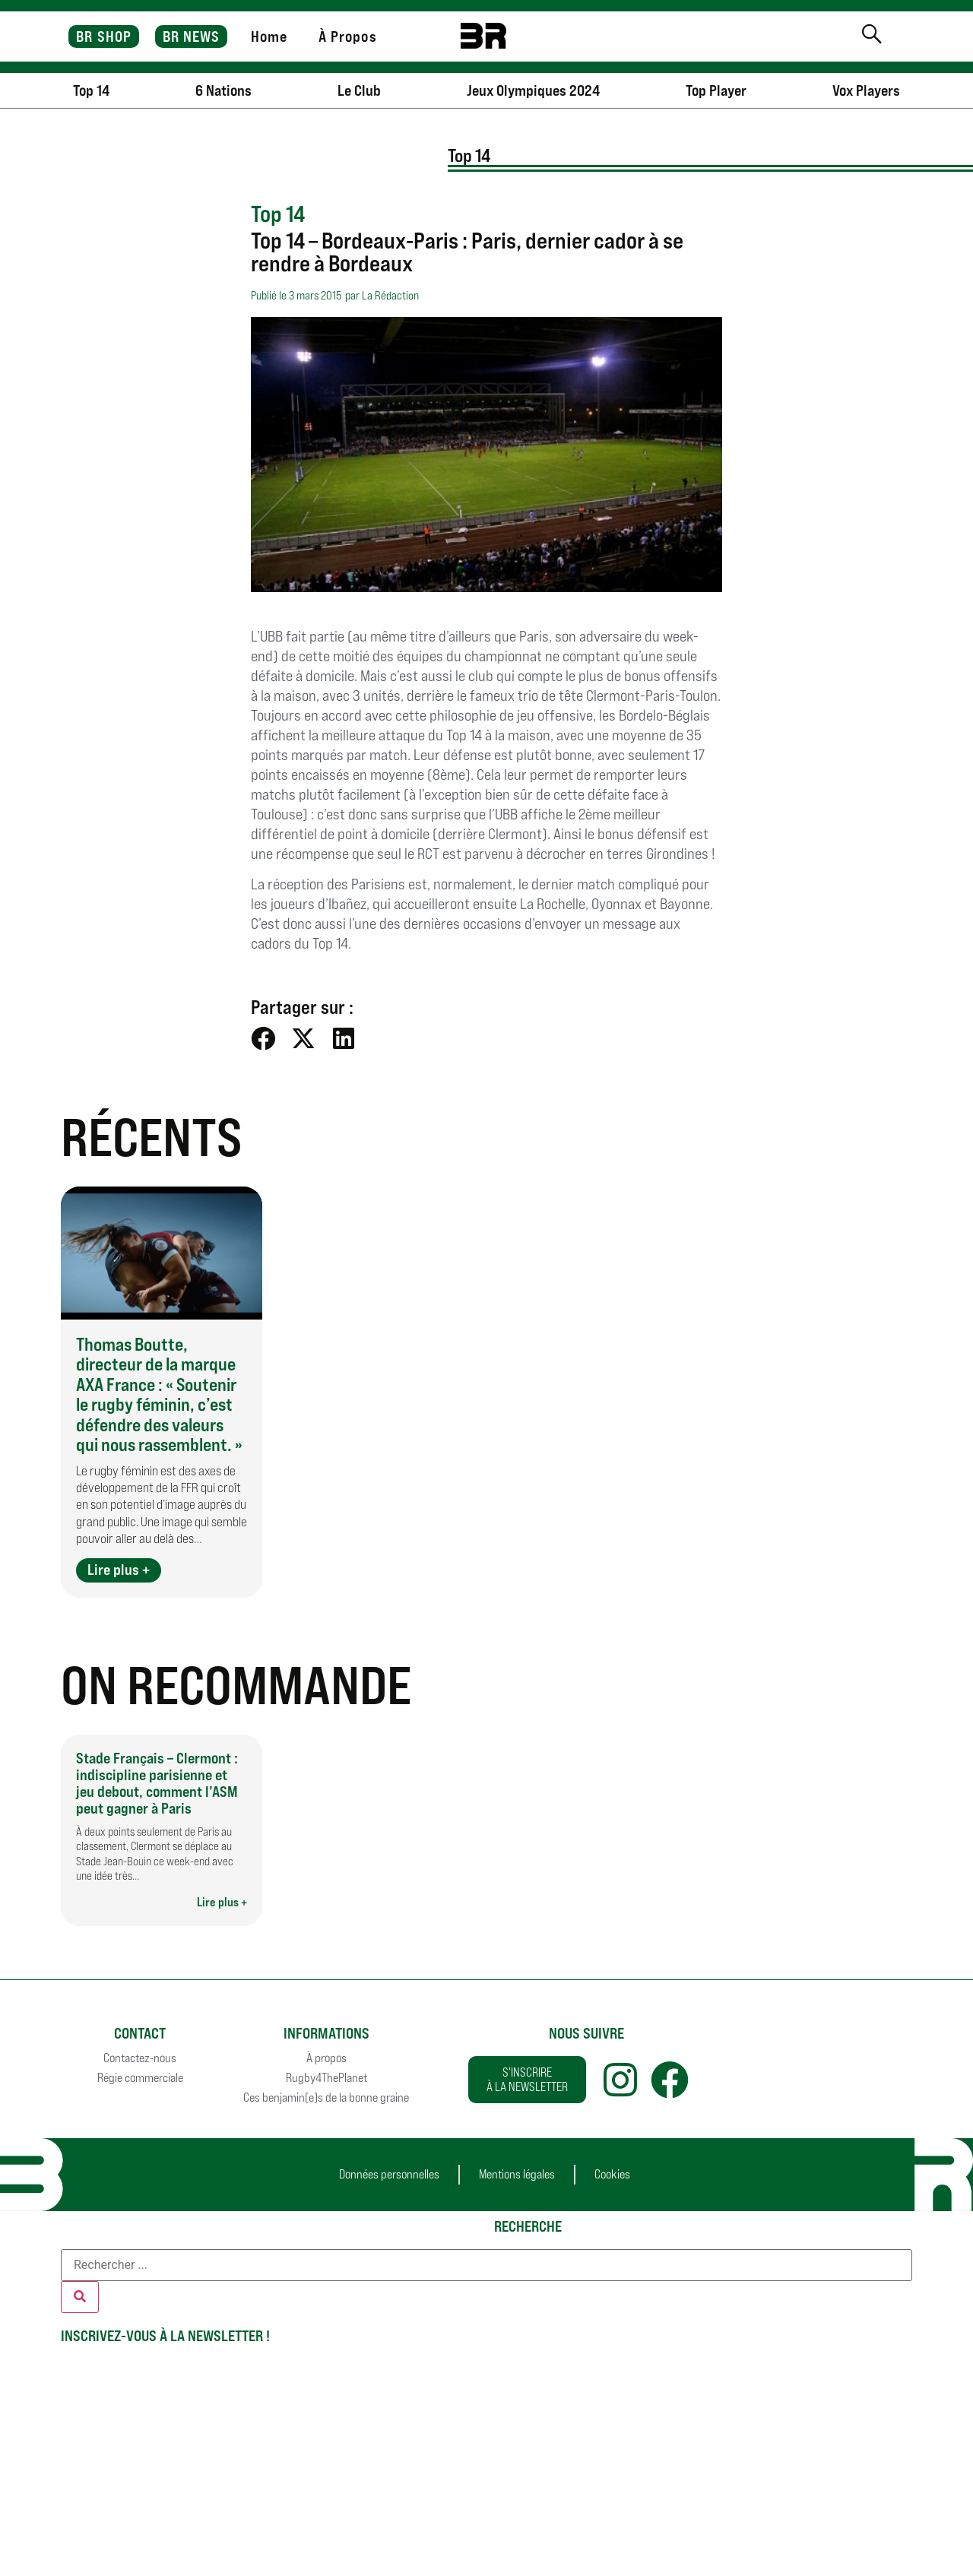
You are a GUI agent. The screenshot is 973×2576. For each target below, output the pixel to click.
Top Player (716, 90)
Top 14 (91, 90)
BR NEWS (191, 36)
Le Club (359, 90)
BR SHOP (104, 36)
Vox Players (866, 90)
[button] (263, 1038)
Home (269, 36)
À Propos (348, 36)
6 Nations (223, 90)
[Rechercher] (80, 2297)
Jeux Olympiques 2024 (533, 90)
